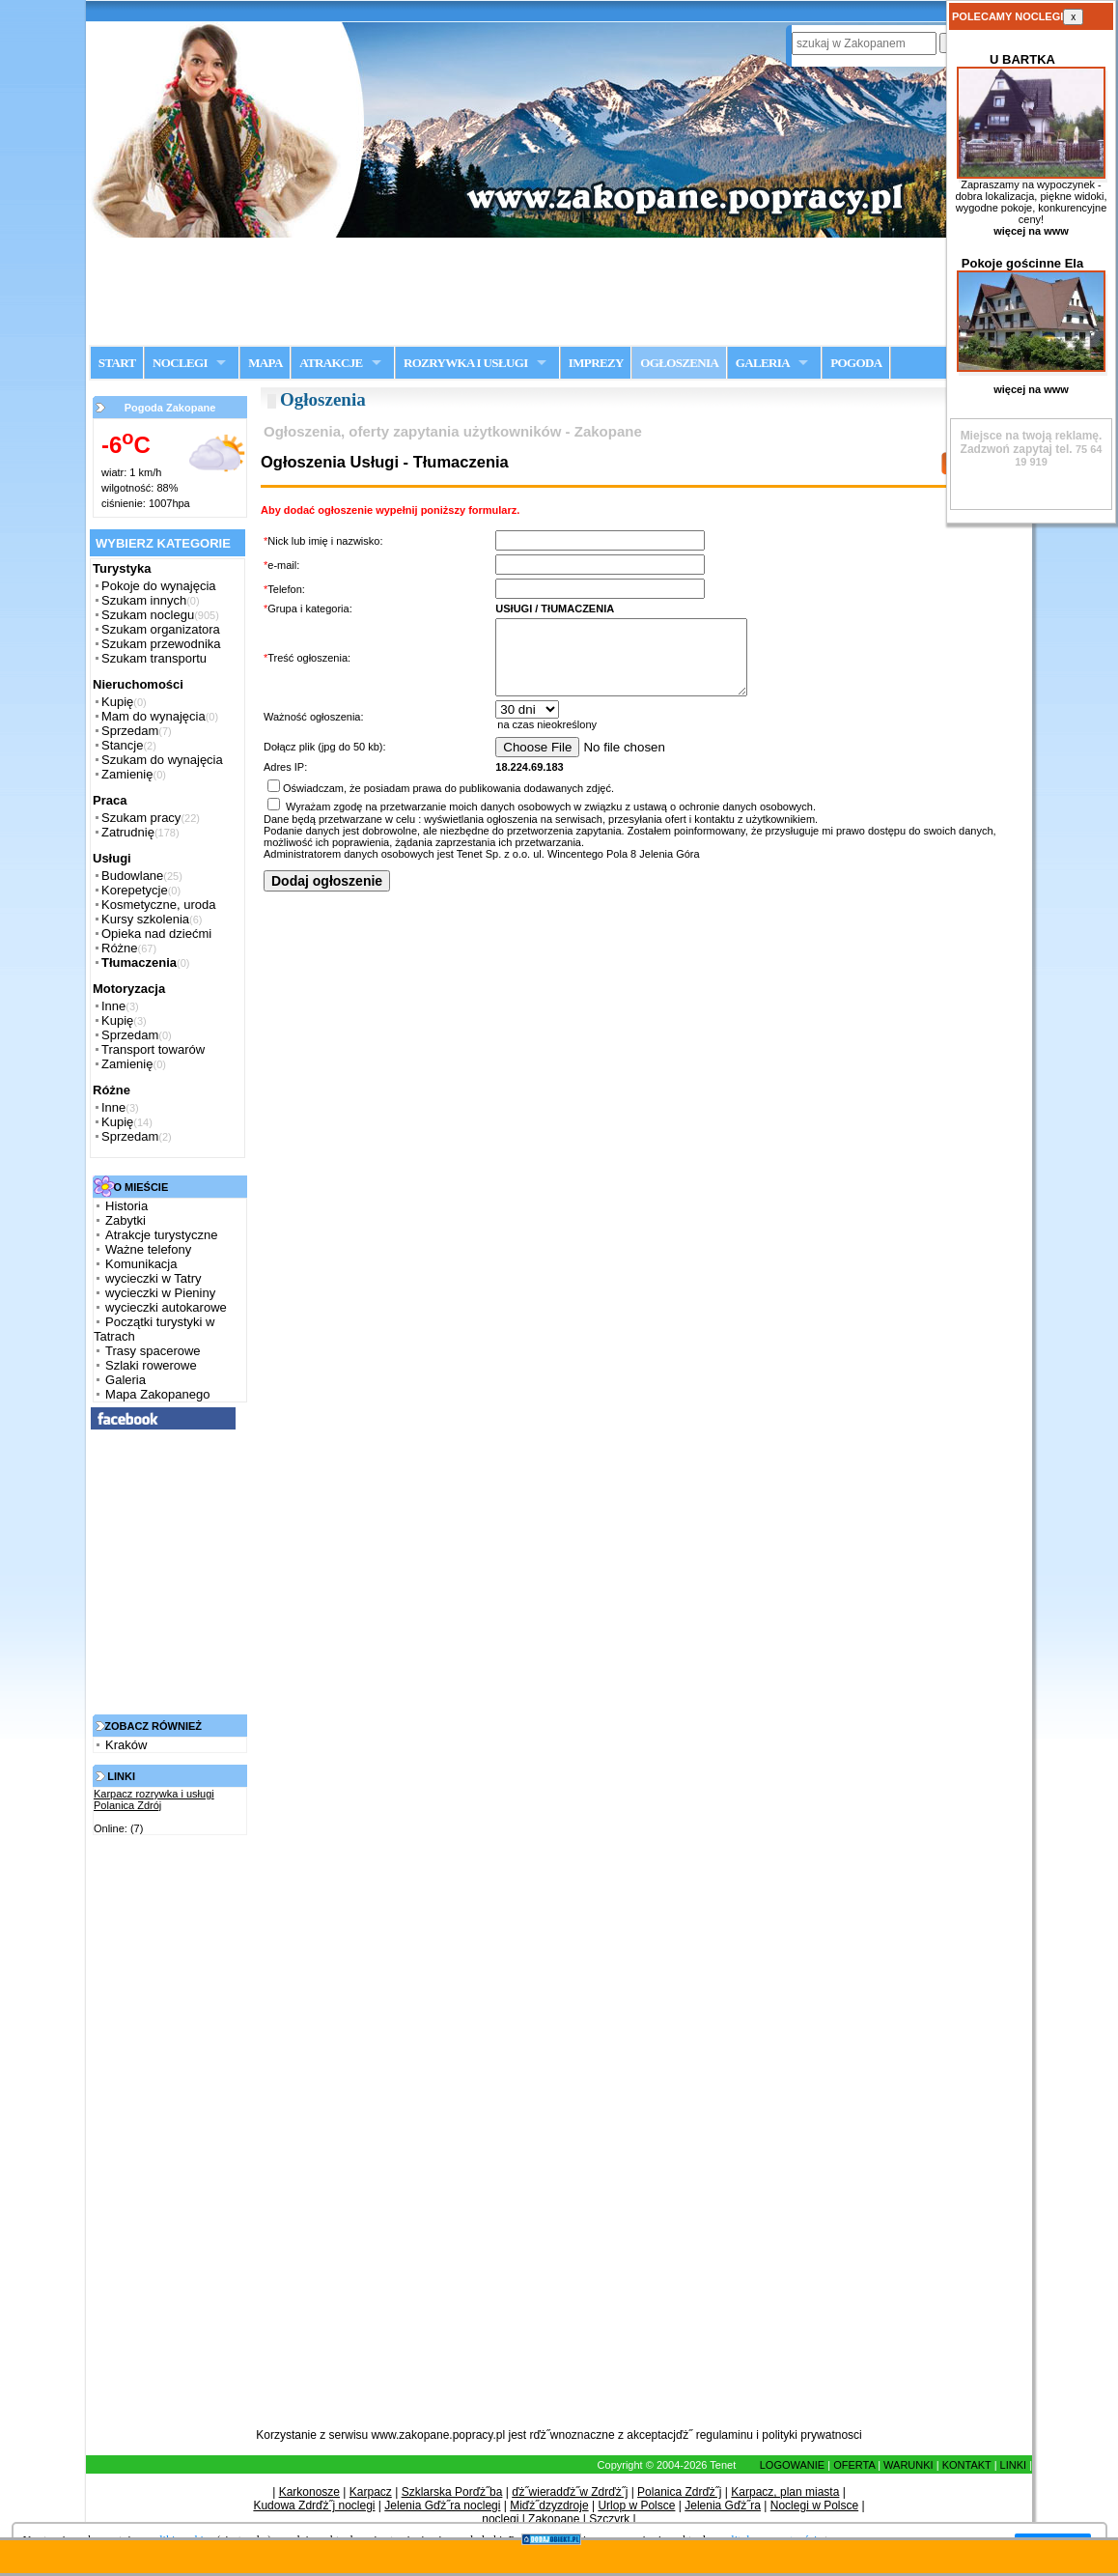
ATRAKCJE (330, 362)
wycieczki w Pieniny (160, 1293)
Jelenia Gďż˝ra (723, 2505)
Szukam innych (143, 600)
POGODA (855, 362)
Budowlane (132, 875)
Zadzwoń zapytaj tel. (1032, 442)
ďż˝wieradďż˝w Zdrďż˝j (570, 2492)
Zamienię (127, 774)
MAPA (265, 362)
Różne (119, 948)
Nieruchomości (138, 684)
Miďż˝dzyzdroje (549, 2505)
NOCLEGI (180, 362)
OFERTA (854, 2465)
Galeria (125, 1380)
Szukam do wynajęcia (162, 759)
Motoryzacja (129, 988)
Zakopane (553, 2519)
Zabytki (125, 1220)
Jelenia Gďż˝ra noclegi (442, 2505)
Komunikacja (141, 1264)
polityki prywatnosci (811, 2435)
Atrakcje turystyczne (161, 1235)
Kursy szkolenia (145, 919)
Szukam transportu (154, 658)
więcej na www (1031, 231)
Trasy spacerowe (153, 1351)
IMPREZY (596, 362)
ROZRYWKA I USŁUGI (466, 362)
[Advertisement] (559, 290)
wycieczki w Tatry (153, 1278)
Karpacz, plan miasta (785, 2492)
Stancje (122, 745)
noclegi (500, 2519)
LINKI (1013, 2465)
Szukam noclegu (147, 615)
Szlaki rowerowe (151, 1365)
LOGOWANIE (792, 2465)
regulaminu (724, 2435)
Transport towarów (153, 1049)
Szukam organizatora (160, 629)
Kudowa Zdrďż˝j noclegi (314, 2505)
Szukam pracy (141, 817)
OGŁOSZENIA (679, 362)
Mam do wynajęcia (153, 716)
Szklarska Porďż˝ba (452, 2492)
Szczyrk (609, 2519)
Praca (109, 800)
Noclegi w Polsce (814, 2505)
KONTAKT (967, 2465)
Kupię (117, 701)
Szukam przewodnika (161, 644)
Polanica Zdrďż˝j (679, 2492)
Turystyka (122, 568)
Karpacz (370, 2492)
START (117, 362)
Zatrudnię (127, 832)
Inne (113, 1006)
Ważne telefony (148, 1249)
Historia (126, 1206)
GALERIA (763, 362)
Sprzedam (129, 730)
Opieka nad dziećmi (156, 933)
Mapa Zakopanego (157, 1394)
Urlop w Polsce (636, 2505)
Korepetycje (134, 890)
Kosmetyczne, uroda (158, 904)
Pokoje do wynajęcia (158, 586)
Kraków (126, 1745)
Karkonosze (309, 2492)
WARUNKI (908, 2465)
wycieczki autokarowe (166, 1307)
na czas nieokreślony (748, 740)
